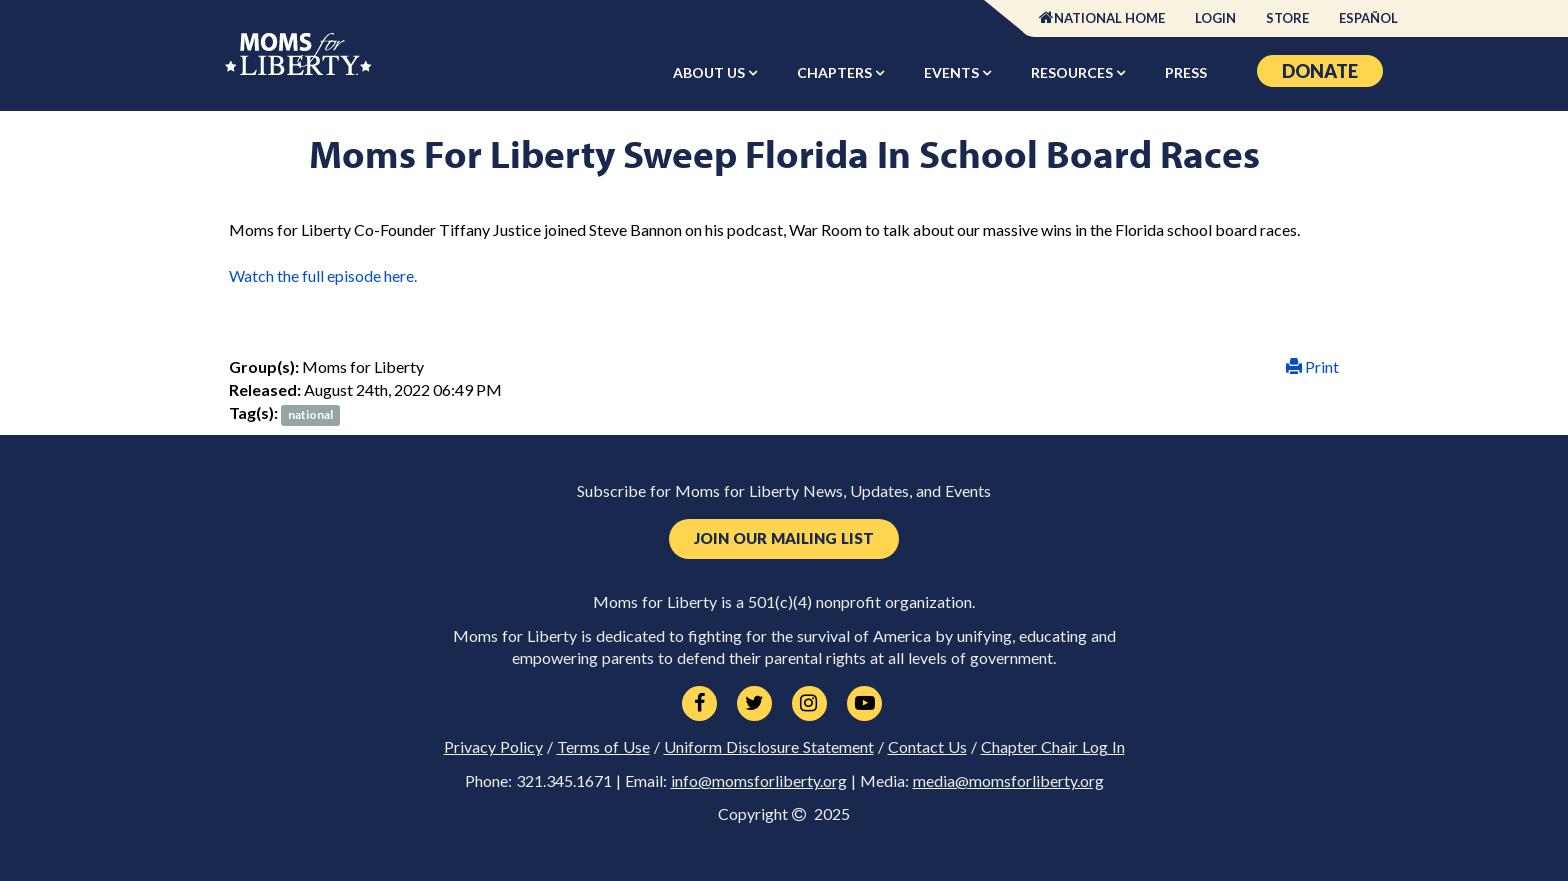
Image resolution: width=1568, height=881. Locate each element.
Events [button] (953, 72)
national (310, 414)
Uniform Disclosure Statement (769, 747)
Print (1312, 366)
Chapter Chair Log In (1053, 747)
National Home (1109, 18)
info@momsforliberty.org (759, 781)
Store (1287, 18)
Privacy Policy (493, 747)
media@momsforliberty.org (1008, 781)
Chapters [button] (836, 72)
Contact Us (927, 747)
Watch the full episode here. (324, 275)
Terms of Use (603, 747)
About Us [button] (710, 72)
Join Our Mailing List (784, 538)
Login (1215, 18)
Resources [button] (1073, 72)
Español (1368, 18)
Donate (1320, 71)
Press (1186, 72)
